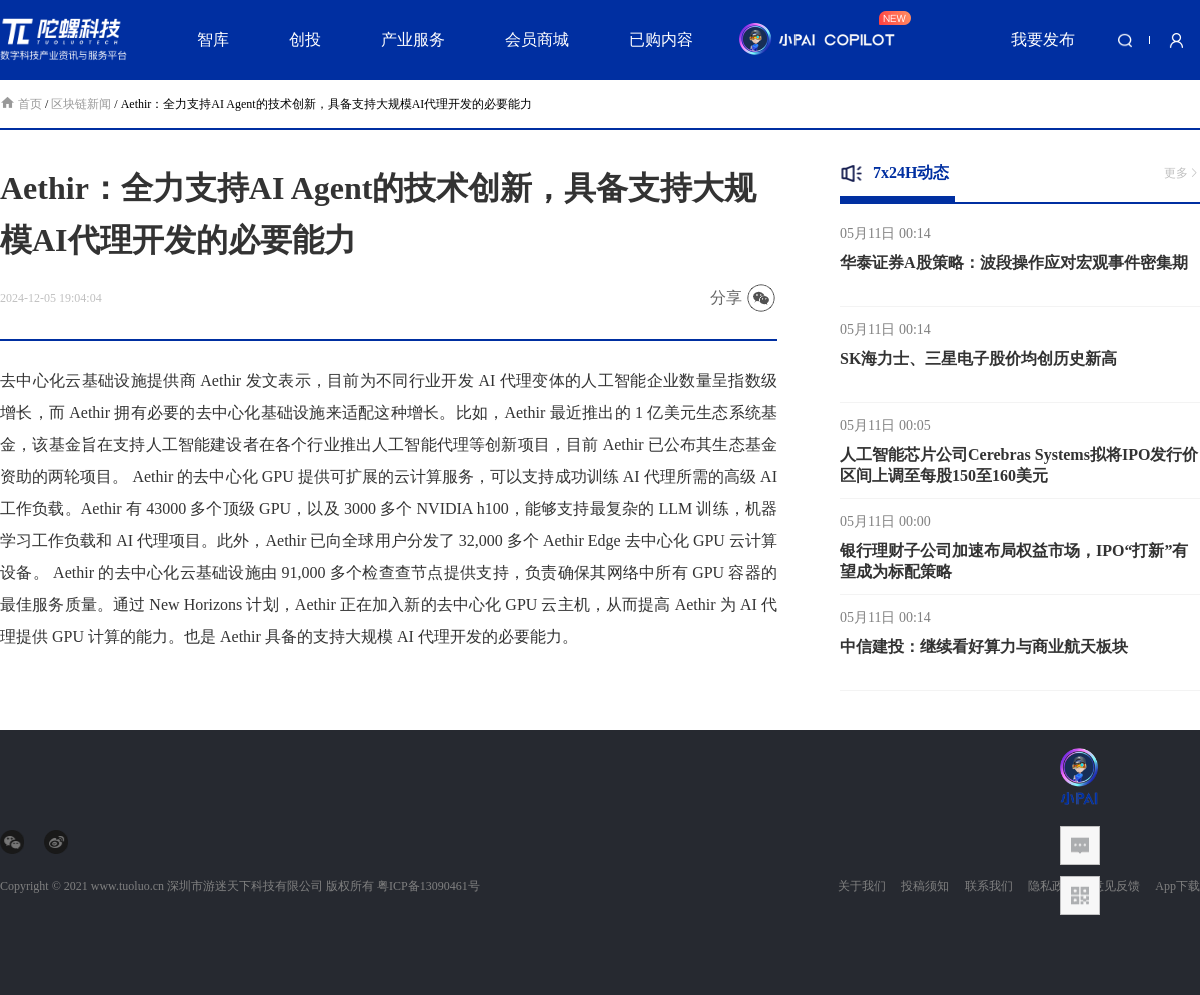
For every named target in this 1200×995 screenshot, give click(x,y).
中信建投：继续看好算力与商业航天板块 (984, 649)
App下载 (1177, 886)
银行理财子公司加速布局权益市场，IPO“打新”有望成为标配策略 (1014, 564)
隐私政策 (1052, 886)
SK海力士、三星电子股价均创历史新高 (978, 361)
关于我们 (862, 886)
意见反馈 (1116, 886)
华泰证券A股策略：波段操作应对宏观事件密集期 (1014, 265)
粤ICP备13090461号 (428, 886)
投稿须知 (925, 886)
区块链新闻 (81, 104)
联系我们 (989, 886)
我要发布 (1043, 39)
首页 (22, 104)
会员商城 (537, 39)
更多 (1182, 173)
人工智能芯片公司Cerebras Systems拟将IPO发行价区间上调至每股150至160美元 (1019, 468)
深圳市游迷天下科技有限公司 (245, 886)
